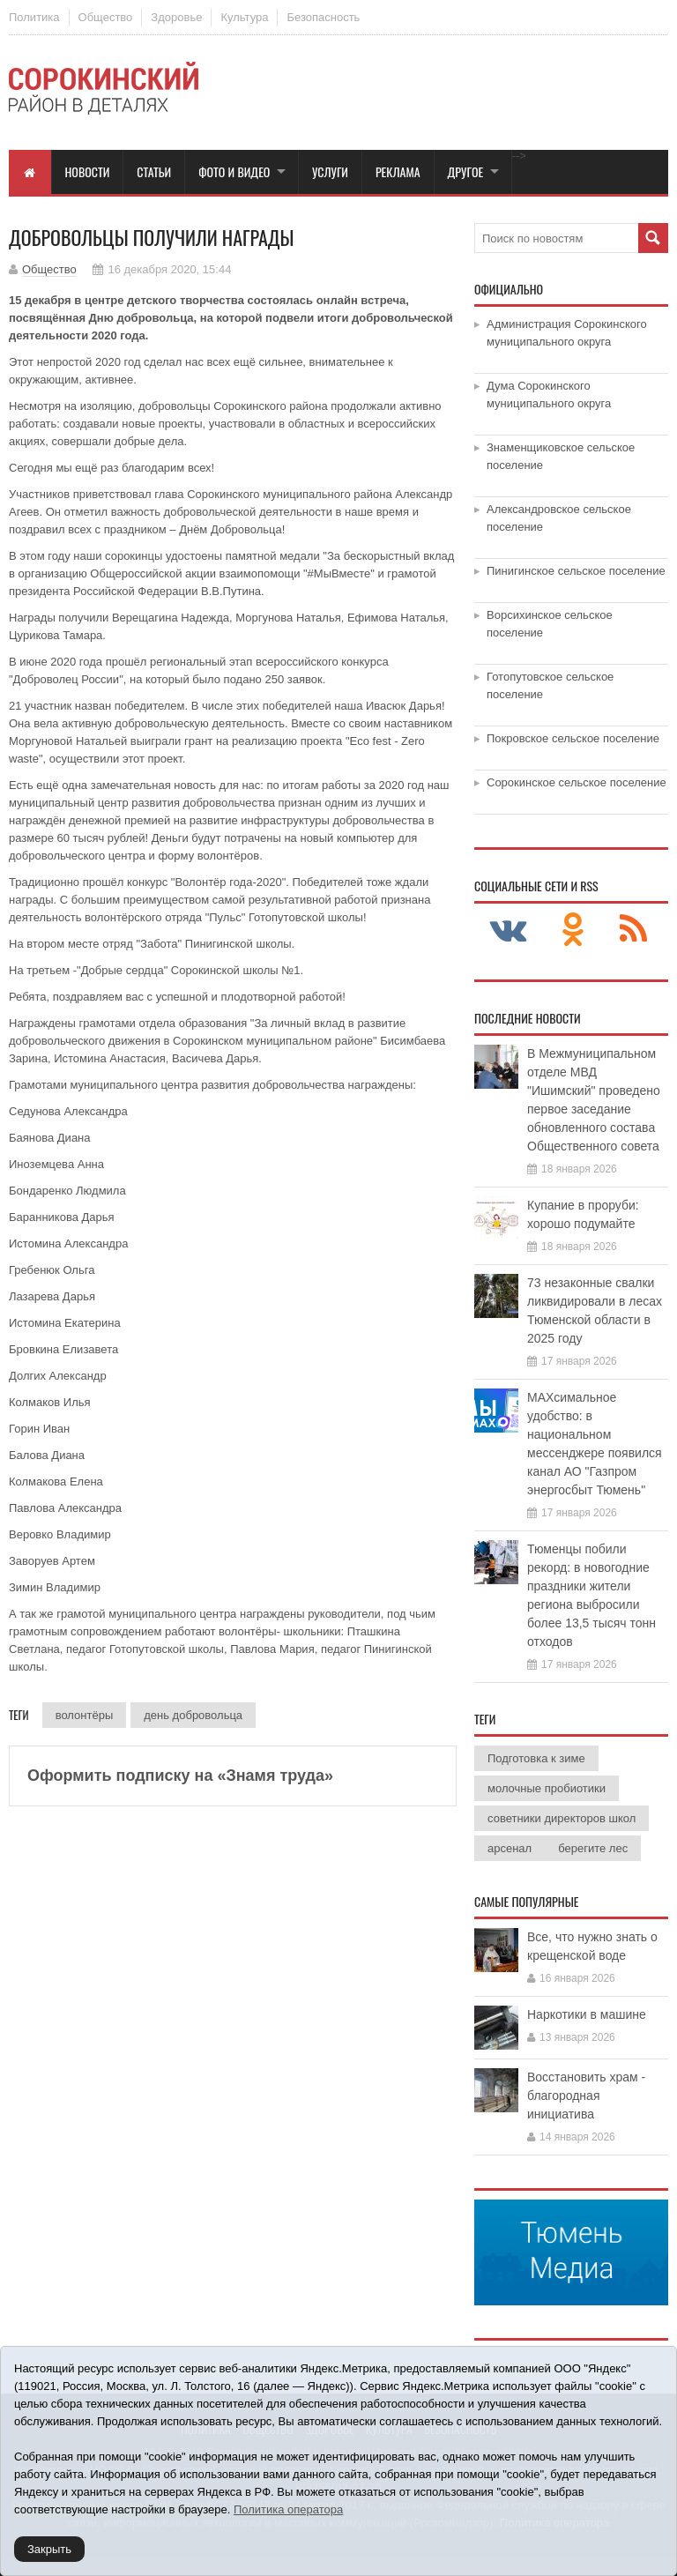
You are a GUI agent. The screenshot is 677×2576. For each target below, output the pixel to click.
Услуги (330, 171)
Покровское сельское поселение (573, 738)
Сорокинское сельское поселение (576, 782)
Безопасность (323, 17)
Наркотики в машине (586, 2014)
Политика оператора (288, 2509)
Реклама (398, 171)
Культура (244, 17)
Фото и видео (234, 171)
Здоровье (176, 17)
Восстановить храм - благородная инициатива (586, 2095)
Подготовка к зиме (536, 1758)
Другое (466, 171)
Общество (105, 17)
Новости (87, 171)
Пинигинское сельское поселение (576, 570)
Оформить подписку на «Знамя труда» (180, 1775)
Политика (34, 17)
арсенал (509, 1848)
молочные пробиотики (546, 1788)
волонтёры (85, 1715)
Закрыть (49, 2549)
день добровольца (193, 1715)
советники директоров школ (561, 1818)
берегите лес (593, 1848)
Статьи (154, 171)
